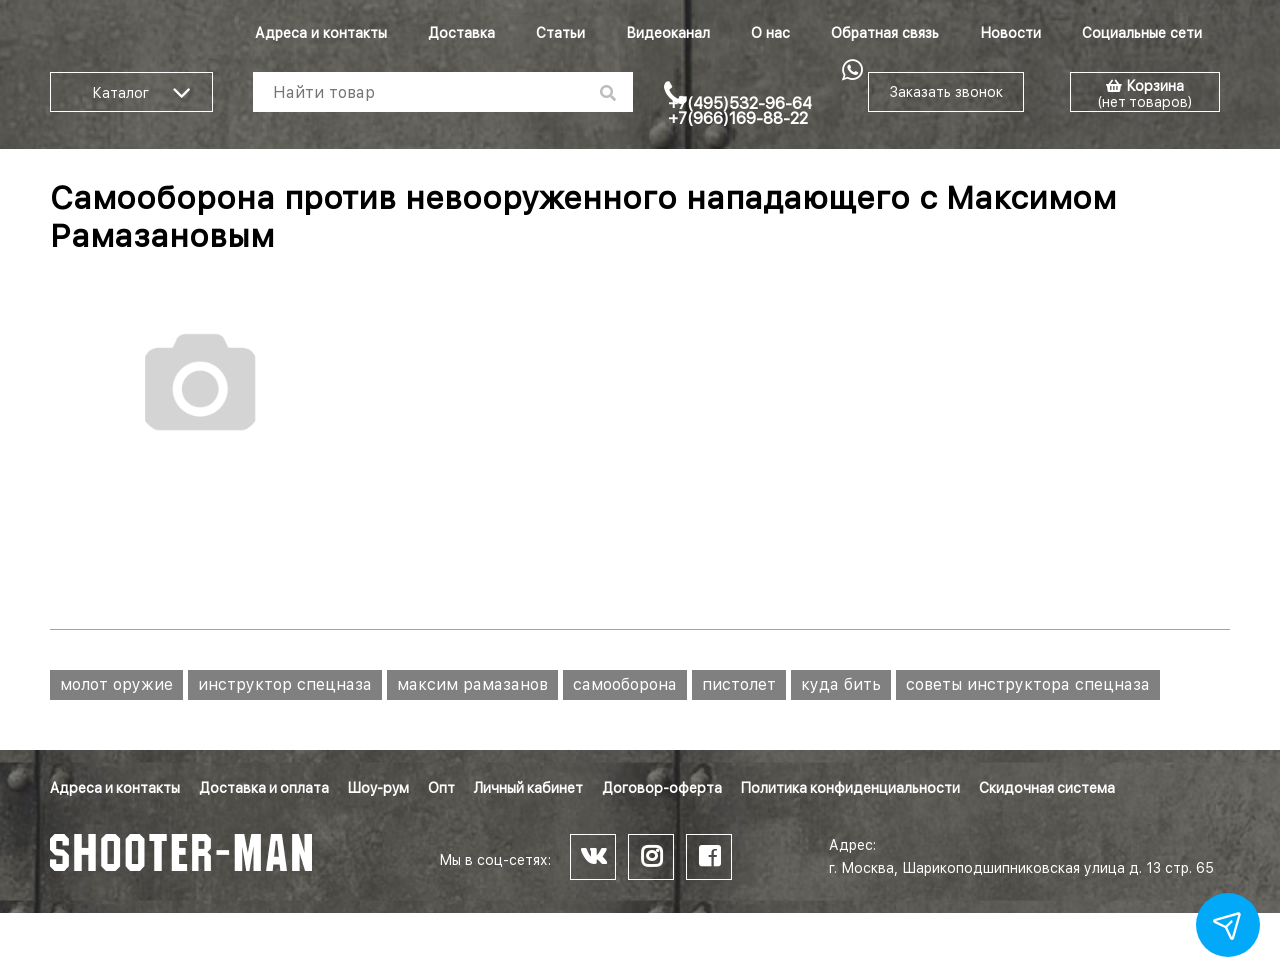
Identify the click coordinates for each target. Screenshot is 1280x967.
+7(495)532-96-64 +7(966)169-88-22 (740, 111)
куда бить (841, 684)
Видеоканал (668, 33)
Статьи (560, 33)
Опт (441, 788)
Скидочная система (1047, 788)
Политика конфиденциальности (850, 788)
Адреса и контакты (321, 33)
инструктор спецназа (285, 684)
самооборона (625, 684)
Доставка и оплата (264, 788)
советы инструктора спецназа (1028, 684)
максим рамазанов (472, 684)
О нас (770, 33)
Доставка (461, 33)
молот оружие (116, 684)
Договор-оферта (662, 788)
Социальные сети (1142, 33)
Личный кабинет (528, 788)
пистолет (739, 684)
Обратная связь (885, 33)
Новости (1010, 33)
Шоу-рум (378, 788)
